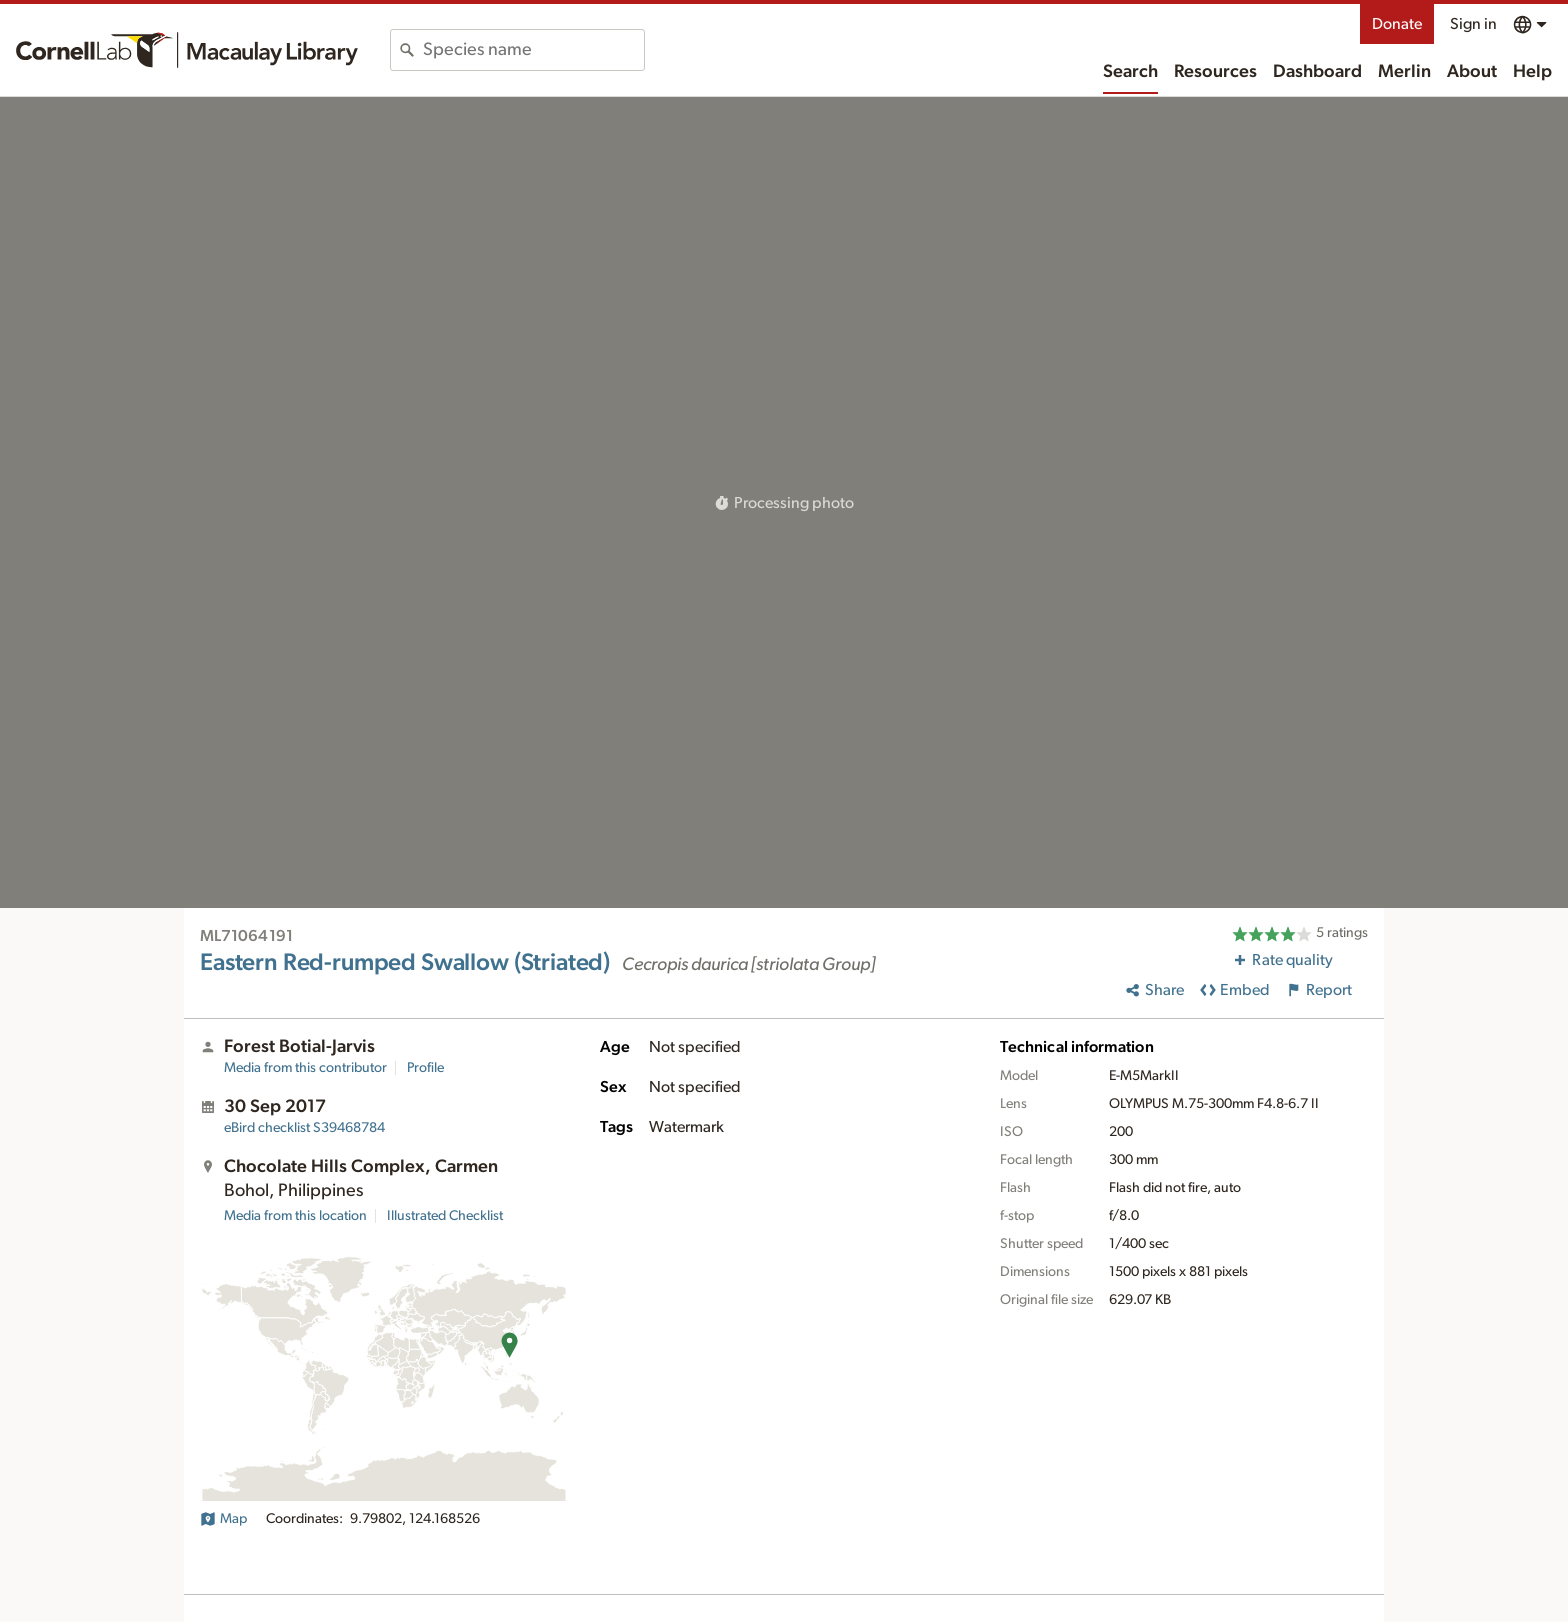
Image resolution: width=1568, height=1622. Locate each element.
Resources (1215, 72)
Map (223, 1519)
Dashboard (1317, 72)
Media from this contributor (305, 1068)
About (1472, 72)
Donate (1397, 24)
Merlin (1404, 72)
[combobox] (533, 50)
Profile (425, 1068)
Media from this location (295, 1216)
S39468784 (304, 1128)
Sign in (1473, 24)
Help (1532, 72)
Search (1130, 72)
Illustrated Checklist (445, 1216)
